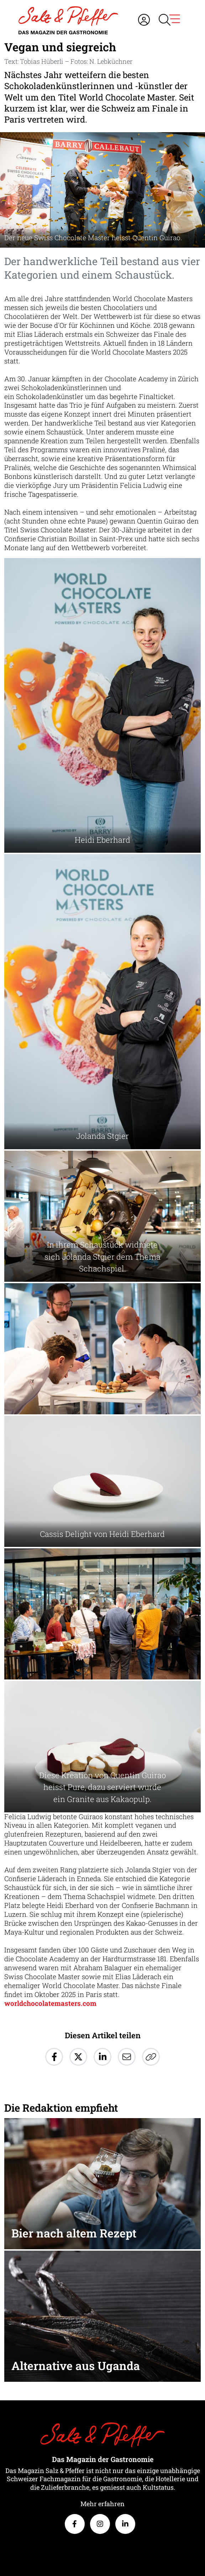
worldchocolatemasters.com (50, 2003)
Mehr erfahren (102, 2503)
